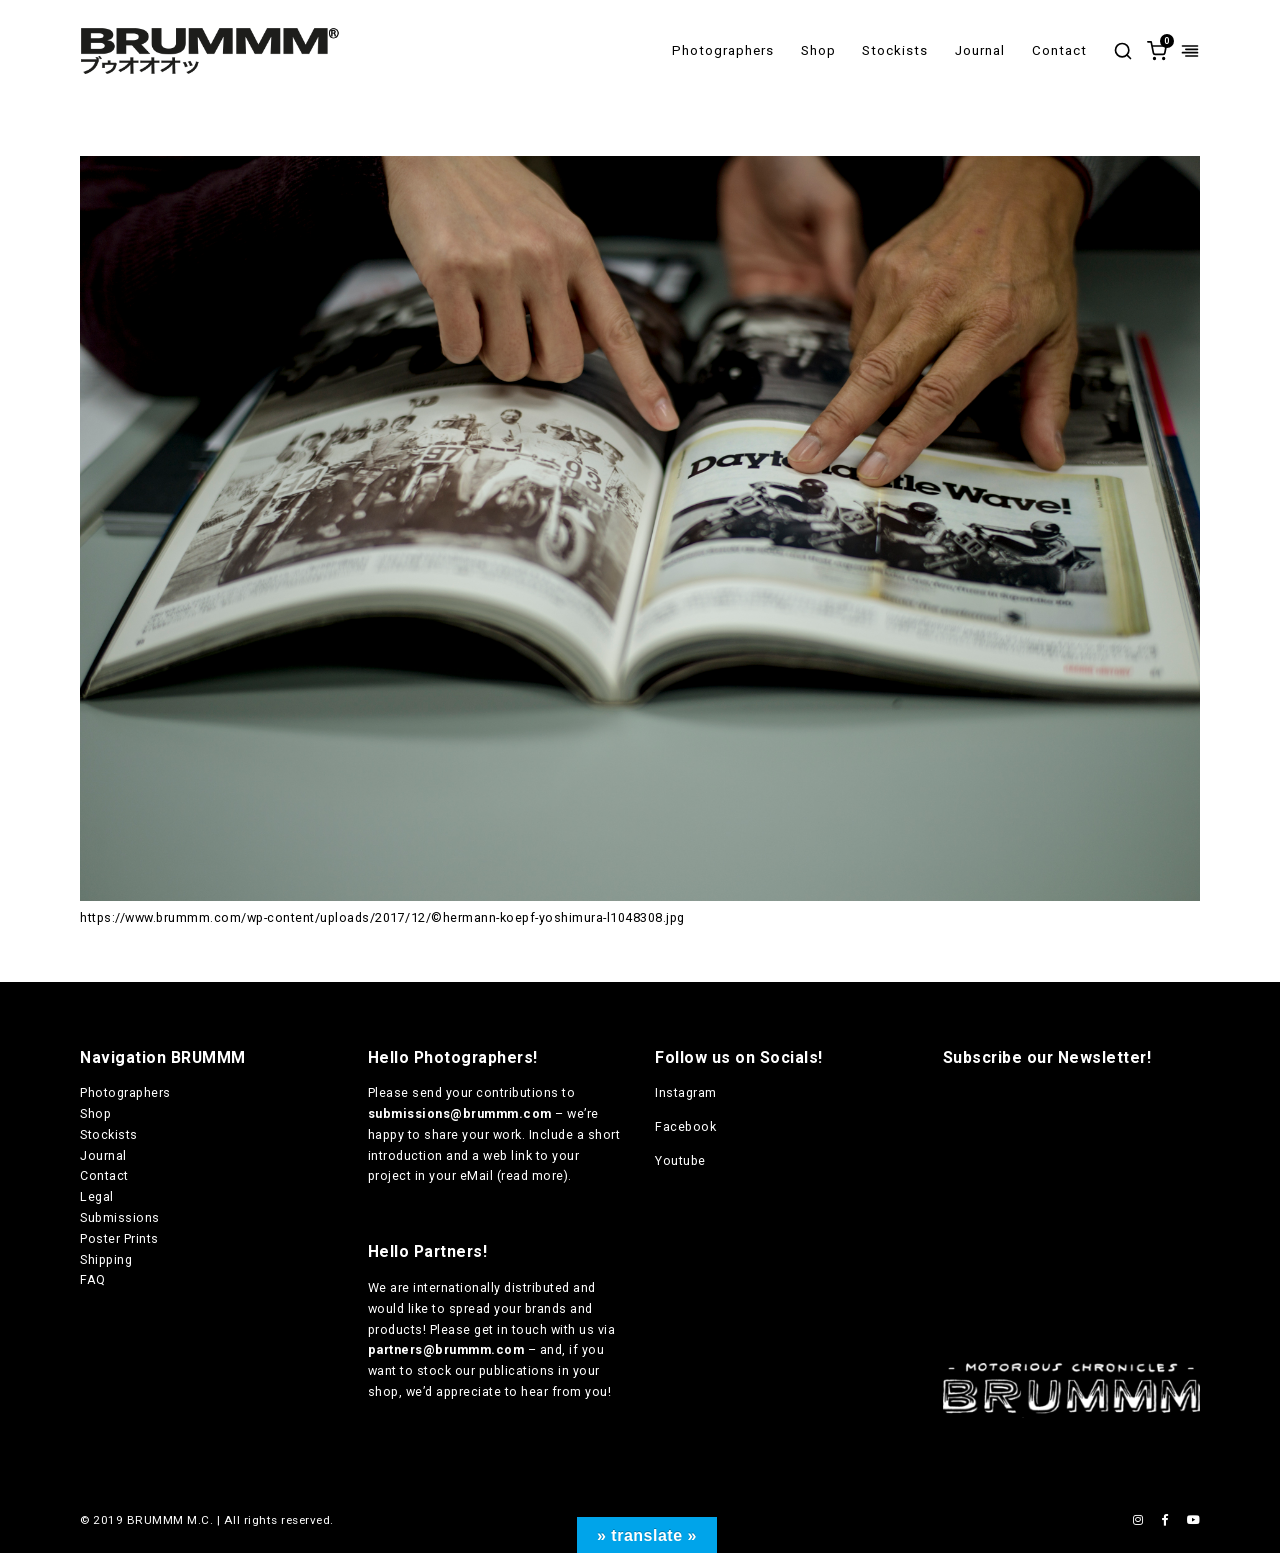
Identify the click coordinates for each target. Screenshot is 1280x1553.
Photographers (723, 50)
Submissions (120, 1217)
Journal (980, 50)
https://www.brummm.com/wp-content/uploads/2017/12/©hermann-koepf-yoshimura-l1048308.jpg (382, 917)
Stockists (895, 50)
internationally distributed (491, 1287)
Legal (97, 1196)
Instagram (686, 1092)
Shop (818, 50)
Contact (1059, 50)
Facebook (685, 1126)
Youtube (680, 1160)
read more (532, 1175)
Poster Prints (119, 1238)
